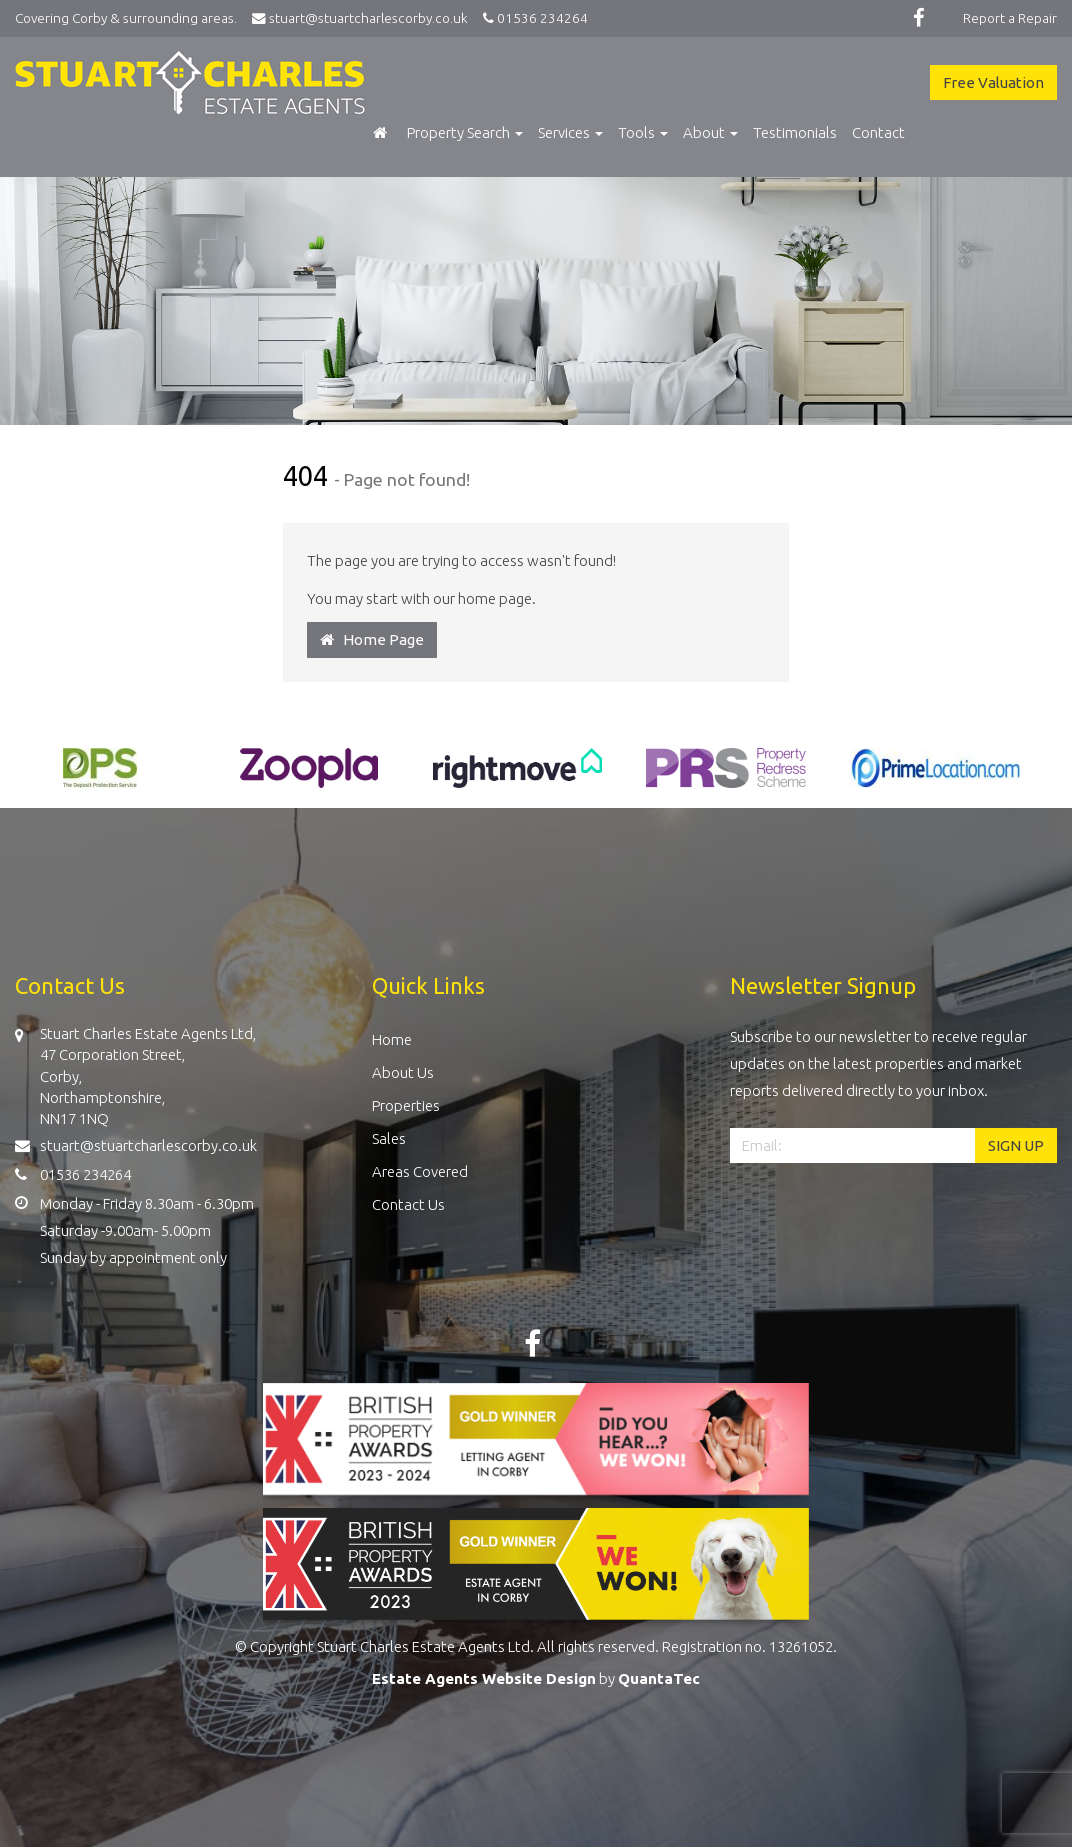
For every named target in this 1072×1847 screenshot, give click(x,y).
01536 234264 (532, 18)
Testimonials (795, 132)
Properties (406, 1105)
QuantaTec (659, 1678)
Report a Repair (1010, 18)
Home (392, 1039)
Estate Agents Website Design (484, 1678)
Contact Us (408, 1204)
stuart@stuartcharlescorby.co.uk (364, 18)
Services (570, 132)
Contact (878, 132)
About (710, 132)
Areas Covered (420, 1171)
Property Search (465, 132)
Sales (389, 1138)
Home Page (372, 639)
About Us (403, 1072)
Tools (643, 132)
